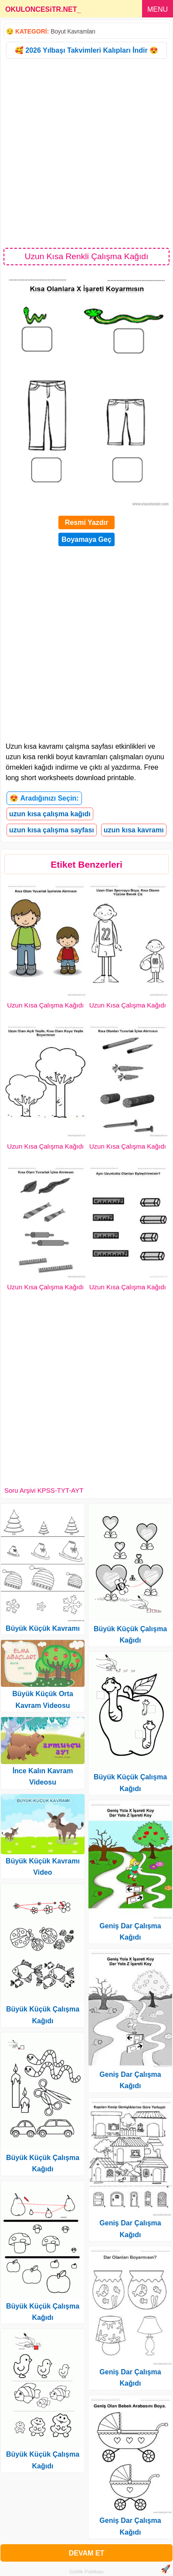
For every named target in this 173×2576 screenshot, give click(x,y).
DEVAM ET (86, 2553)
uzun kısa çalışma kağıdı (50, 814)
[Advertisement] (86, 152)
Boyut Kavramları (73, 31)
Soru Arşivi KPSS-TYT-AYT (43, 1490)
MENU (157, 9)
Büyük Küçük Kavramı (43, 1628)
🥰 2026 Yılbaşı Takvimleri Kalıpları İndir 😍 (86, 50)
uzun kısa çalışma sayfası (51, 830)
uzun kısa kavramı (134, 830)
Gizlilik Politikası (86, 2571)
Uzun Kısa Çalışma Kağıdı (45, 1005)
